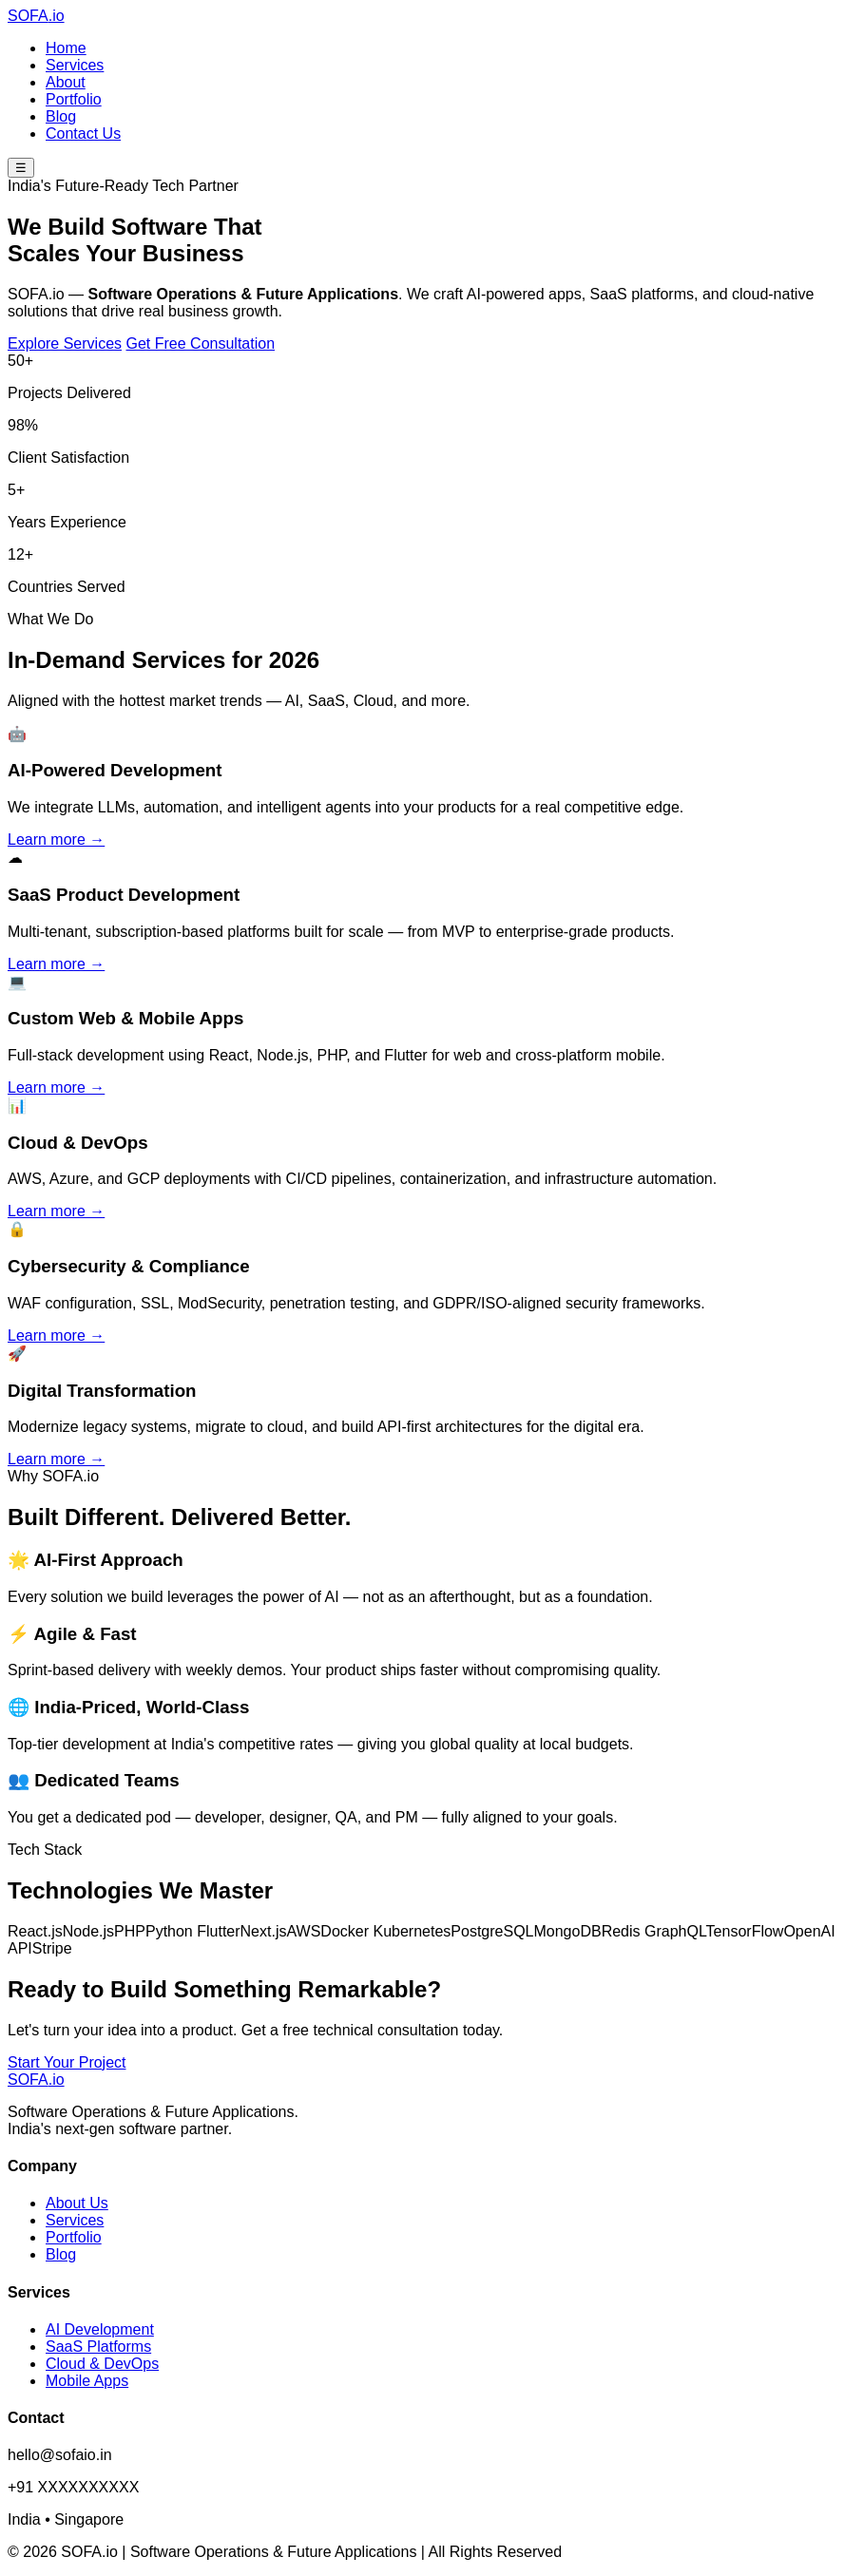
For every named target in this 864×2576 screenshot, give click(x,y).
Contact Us (83, 133)
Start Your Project (67, 2062)
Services (75, 65)
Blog (61, 116)
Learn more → (56, 839)
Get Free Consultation (201, 343)
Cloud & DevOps (102, 2364)
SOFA (36, 16)
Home (66, 48)
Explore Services (65, 343)
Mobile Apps (87, 2381)
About (66, 82)
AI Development (100, 2329)
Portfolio (74, 99)
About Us (77, 2203)
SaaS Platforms (98, 2346)
